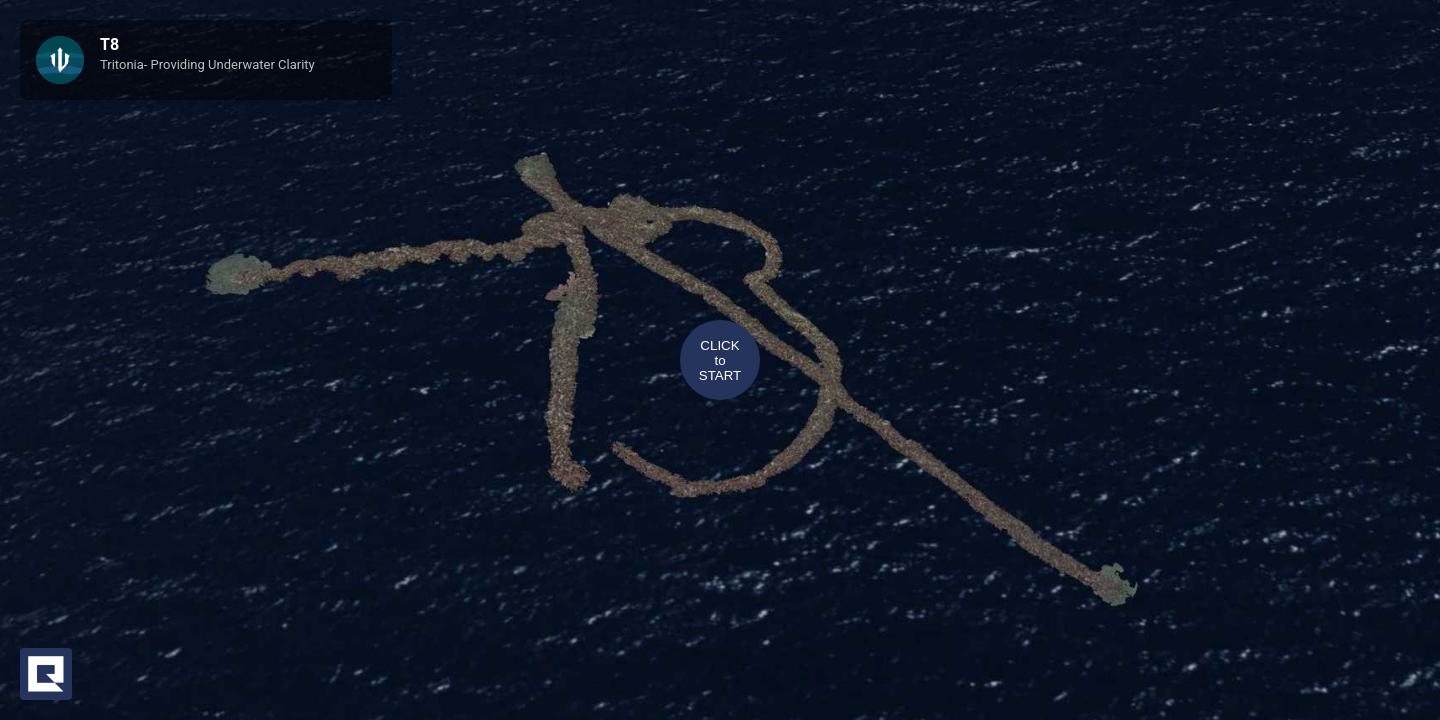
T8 (109, 44)
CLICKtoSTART (720, 360)
